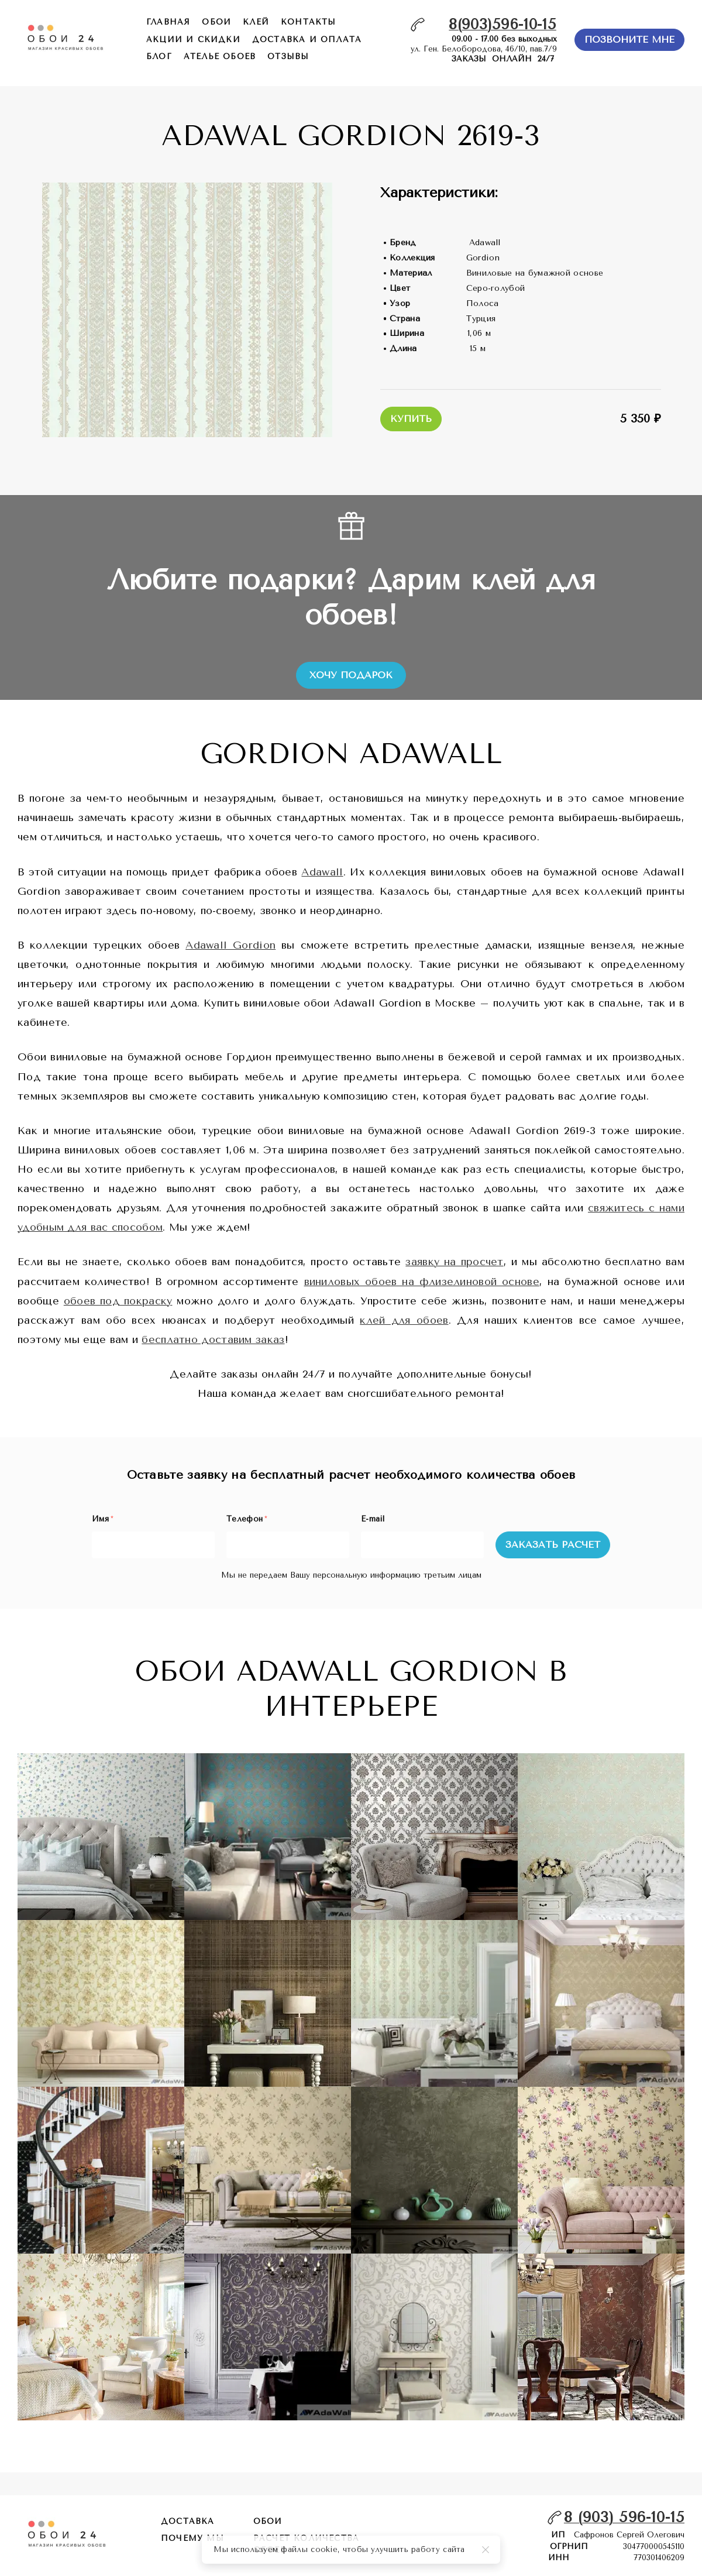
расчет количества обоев (306, 2544)
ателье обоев (220, 56)
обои (216, 22)
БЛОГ (159, 56)
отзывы (288, 56)
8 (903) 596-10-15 (624, 2517)
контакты (308, 22)
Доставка (188, 2521)
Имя (102, 1518)
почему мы (192, 2538)
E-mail (372, 1518)
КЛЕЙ (256, 22)
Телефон (246, 1518)
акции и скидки (193, 39)
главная (168, 22)
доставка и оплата (307, 39)
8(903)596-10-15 (502, 24)
